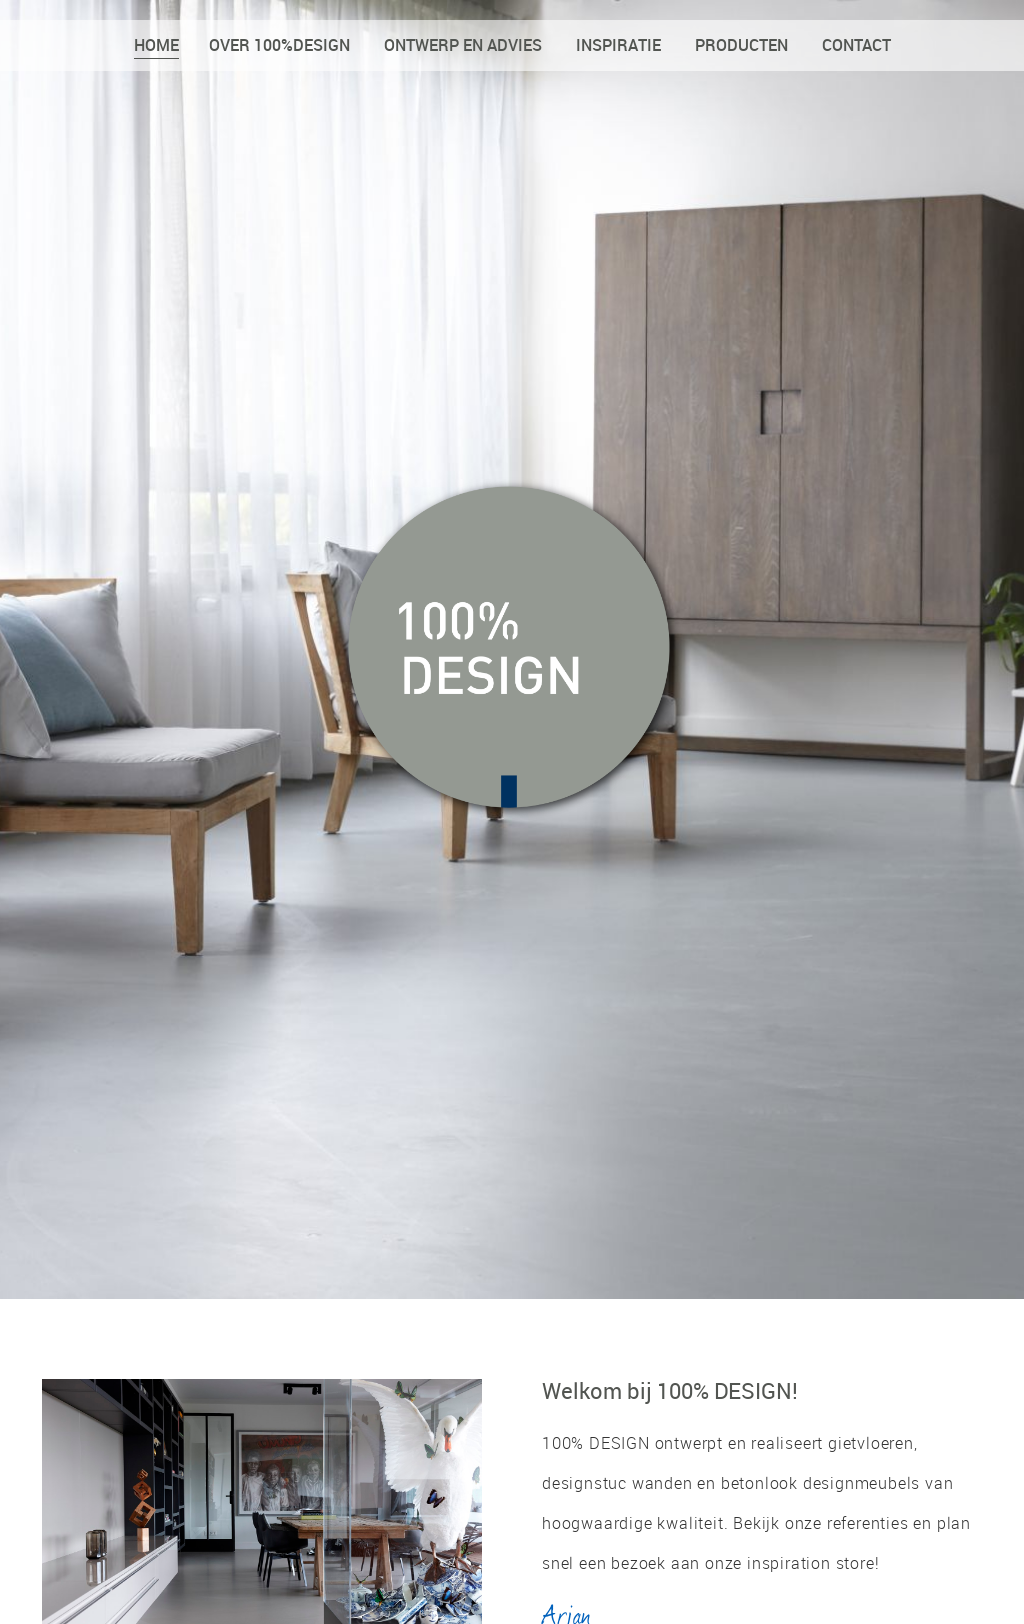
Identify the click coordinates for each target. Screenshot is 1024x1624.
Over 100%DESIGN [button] (279, 45)
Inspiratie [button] (618, 45)
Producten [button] (741, 45)
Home (156, 45)
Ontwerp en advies (463, 45)
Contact (856, 45)
